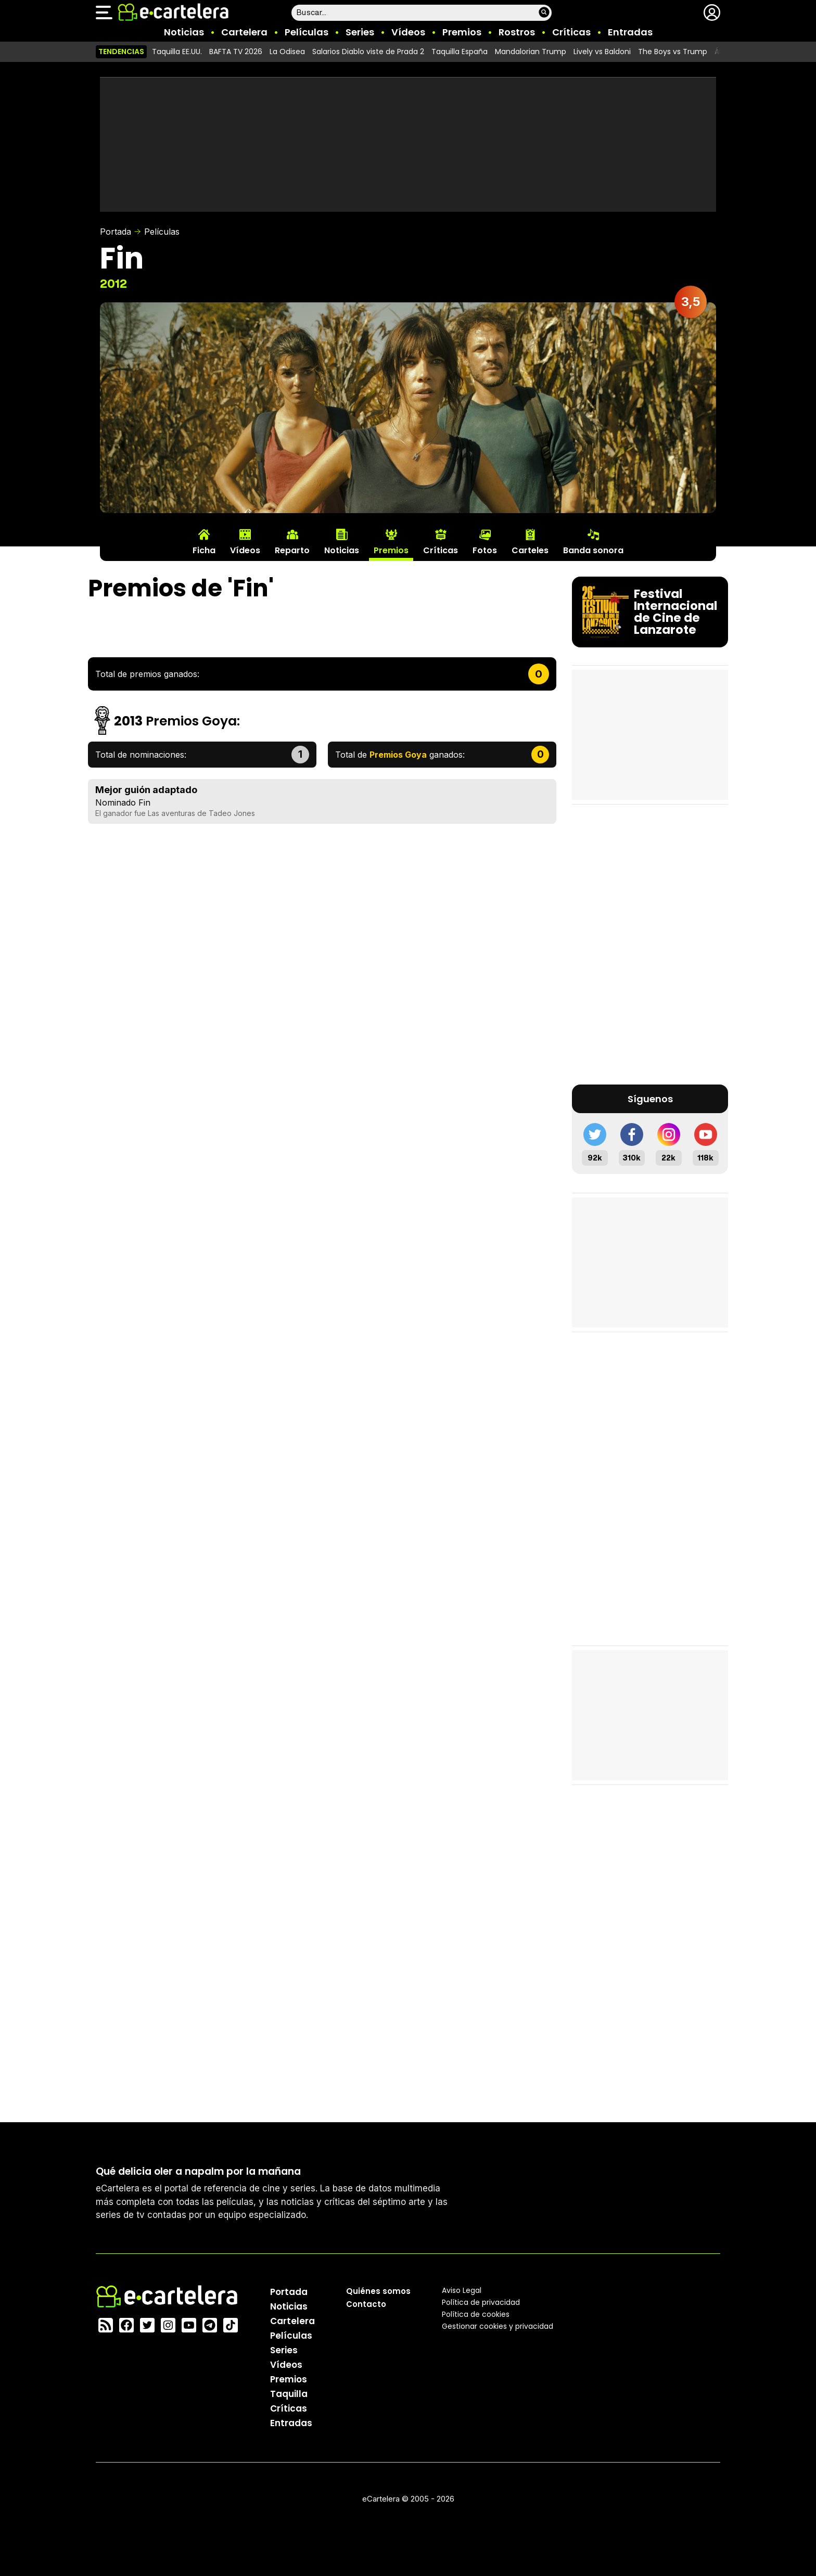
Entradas (630, 32)
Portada (115, 231)
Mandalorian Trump (530, 51)
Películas (306, 32)
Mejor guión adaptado (146, 789)
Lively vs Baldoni (602, 51)
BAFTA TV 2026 (235, 51)
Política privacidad (481, 2302)
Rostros (517, 32)
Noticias (184, 32)
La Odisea (287, 51)
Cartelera (244, 32)
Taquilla (289, 2393)
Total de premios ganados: (147, 674)
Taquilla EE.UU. (177, 51)
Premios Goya (191, 721)
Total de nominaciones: (140, 754)
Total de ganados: (400, 754)
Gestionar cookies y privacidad (497, 2325)
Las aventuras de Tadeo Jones (201, 813)
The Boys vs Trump (672, 51)
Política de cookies (475, 2314)
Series (360, 32)
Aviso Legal (461, 2290)
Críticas (571, 32)
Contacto (366, 2303)
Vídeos (408, 32)
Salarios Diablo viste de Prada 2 (368, 51)
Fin (144, 802)
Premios (461, 32)
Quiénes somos (378, 2290)
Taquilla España (459, 51)
